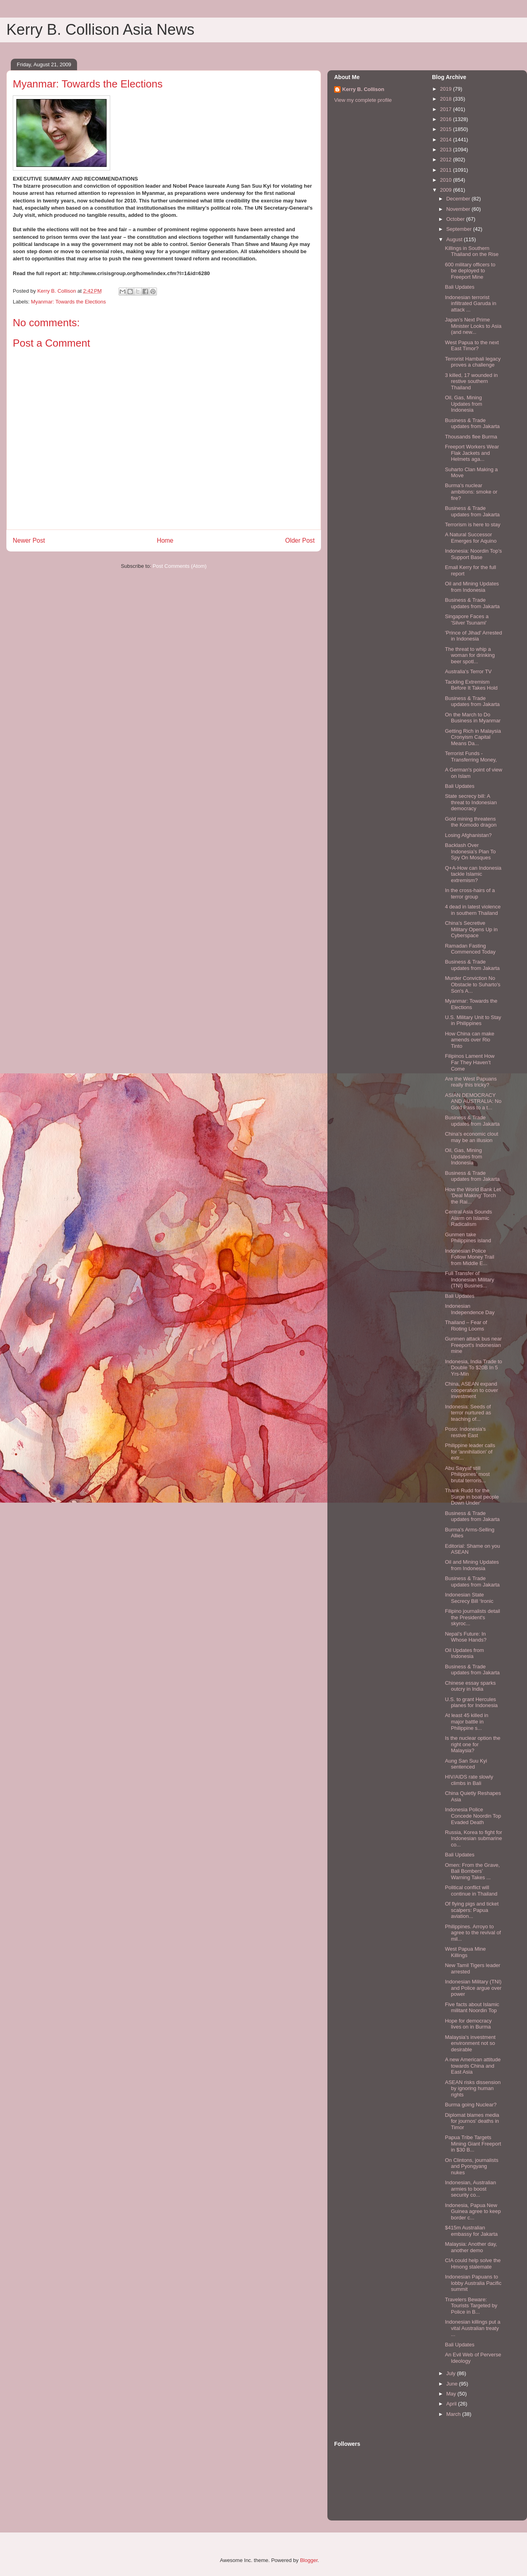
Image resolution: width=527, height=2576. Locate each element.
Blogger (308, 2560)
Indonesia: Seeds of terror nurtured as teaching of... (468, 1413)
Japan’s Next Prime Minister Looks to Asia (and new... (473, 326)
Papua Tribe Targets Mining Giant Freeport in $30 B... (473, 2143)
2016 (446, 119)
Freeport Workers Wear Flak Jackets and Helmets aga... (472, 453)
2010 (446, 180)
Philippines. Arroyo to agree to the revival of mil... (473, 1933)
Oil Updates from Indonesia (464, 1653)
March (454, 2414)
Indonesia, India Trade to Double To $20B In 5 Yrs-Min (473, 1367)
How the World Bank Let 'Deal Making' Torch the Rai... (473, 1195)
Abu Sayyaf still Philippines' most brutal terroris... (467, 1474)
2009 (446, 190)
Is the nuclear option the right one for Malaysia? (472, 1744)
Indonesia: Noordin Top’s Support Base (473, 554)
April (452, 2404)
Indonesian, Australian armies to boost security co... (470, 2188)
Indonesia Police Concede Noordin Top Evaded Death (473, 1816)
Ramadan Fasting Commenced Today (470, 949)
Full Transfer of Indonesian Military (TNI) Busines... (469, 1279)
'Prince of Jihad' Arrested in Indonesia (473, 636)
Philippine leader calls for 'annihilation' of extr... (470, 1451)
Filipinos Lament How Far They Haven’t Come (469, 1062)
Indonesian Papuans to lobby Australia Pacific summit (473, 2283)
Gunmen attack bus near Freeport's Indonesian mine (473, 1345)
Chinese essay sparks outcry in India (470, 1686)
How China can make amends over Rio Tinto (469, 1040)
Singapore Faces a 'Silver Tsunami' (466, 619)
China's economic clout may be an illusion (471, 1137)
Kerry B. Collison (363, 89)
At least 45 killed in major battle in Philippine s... (466, 1721)
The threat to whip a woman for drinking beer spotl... (470, 655)
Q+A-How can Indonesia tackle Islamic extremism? (473, 874)
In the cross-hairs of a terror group (470, 893)
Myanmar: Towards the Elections (68, 302)
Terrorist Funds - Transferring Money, (471, 756)
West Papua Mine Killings (465, 1952)
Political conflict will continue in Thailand (471, 1890)
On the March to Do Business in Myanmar (472, 718)
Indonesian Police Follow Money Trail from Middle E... (469, 1257)
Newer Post (29, 540)
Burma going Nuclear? (470, 2105)
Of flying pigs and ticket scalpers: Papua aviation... (471, 1910)
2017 (446, 109)
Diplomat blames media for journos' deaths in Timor (472, 2121)
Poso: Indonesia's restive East (465, 1432)
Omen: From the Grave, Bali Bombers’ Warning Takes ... (472, 1871)
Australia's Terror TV (468, 671)
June (452, 2384)
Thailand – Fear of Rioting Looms (466, 1325)
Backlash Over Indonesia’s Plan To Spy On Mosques (470, 851)
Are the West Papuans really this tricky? (471, 1082)
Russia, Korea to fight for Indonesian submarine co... (473, 1838)
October (456, 219)
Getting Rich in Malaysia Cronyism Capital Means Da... (473, 737)
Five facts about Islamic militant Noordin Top (472, 2007)
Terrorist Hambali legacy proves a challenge (472, 362)
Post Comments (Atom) (179, 566)
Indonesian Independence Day (469, 1309)
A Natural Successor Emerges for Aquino (470, 537)
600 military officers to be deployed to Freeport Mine (470, 271)
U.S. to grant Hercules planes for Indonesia (471, 1702)
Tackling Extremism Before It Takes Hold (471, 685)
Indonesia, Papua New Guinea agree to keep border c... (473, 2211)
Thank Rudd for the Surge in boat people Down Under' (472, 1496)
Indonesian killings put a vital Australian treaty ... (472, 2328)
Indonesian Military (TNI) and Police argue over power (473, 1988)
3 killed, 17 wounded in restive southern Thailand (471, 381)
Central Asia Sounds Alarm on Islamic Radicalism (468, 1218)
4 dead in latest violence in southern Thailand (472, 910)
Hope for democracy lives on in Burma (468, 2024)
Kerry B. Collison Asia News (100, 29)
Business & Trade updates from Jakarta (472, 423)
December (459, 199)
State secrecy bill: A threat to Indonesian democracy (471, 802)
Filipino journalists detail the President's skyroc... (472, 1617)
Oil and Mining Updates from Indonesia (472, 587)
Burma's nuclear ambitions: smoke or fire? (471, 491)
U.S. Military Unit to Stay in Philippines (473, 1020)
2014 (446, 140)
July (451, 2373)
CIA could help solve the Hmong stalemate (472, 2263)
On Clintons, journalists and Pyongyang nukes (471, 2166)
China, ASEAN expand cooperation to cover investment (471, 1390)
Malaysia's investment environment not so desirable (470, 2043)
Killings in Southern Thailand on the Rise (471, 251)
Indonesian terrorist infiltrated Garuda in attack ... (470, 303)
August (455, 239)
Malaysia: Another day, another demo (471, 2247)
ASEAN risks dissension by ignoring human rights (472, 2088)
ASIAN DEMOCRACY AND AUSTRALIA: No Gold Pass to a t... (473, 1101)
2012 (446, 160)
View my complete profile (363, 100)
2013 (446, 150)
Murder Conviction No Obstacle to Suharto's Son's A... (472, 984)
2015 (446, 129)
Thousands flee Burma (471, 437)
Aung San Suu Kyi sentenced (466, 1764)
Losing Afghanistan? (468, 835)
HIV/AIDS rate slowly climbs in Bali (469, 1780)
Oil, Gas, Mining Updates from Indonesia (463, 404)
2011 (446, 170)
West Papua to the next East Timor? (472, 345)
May (452, 2394)
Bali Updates (459, 287)
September (459, 229)
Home (165, 540)
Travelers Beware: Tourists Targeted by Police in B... (471, 2305)
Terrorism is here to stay (472, 524)
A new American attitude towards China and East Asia (472, 2065)
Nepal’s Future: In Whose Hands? (465, 1637)
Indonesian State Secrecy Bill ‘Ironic (469, 1598)
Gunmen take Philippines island (468, 1237)
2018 (446, 99)
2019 (446, 89)
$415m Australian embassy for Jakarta (471, 2231)
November (459, 209)
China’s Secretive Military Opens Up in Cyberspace (471, 929)
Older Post (300, 540)
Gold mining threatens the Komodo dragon (470, 822)
